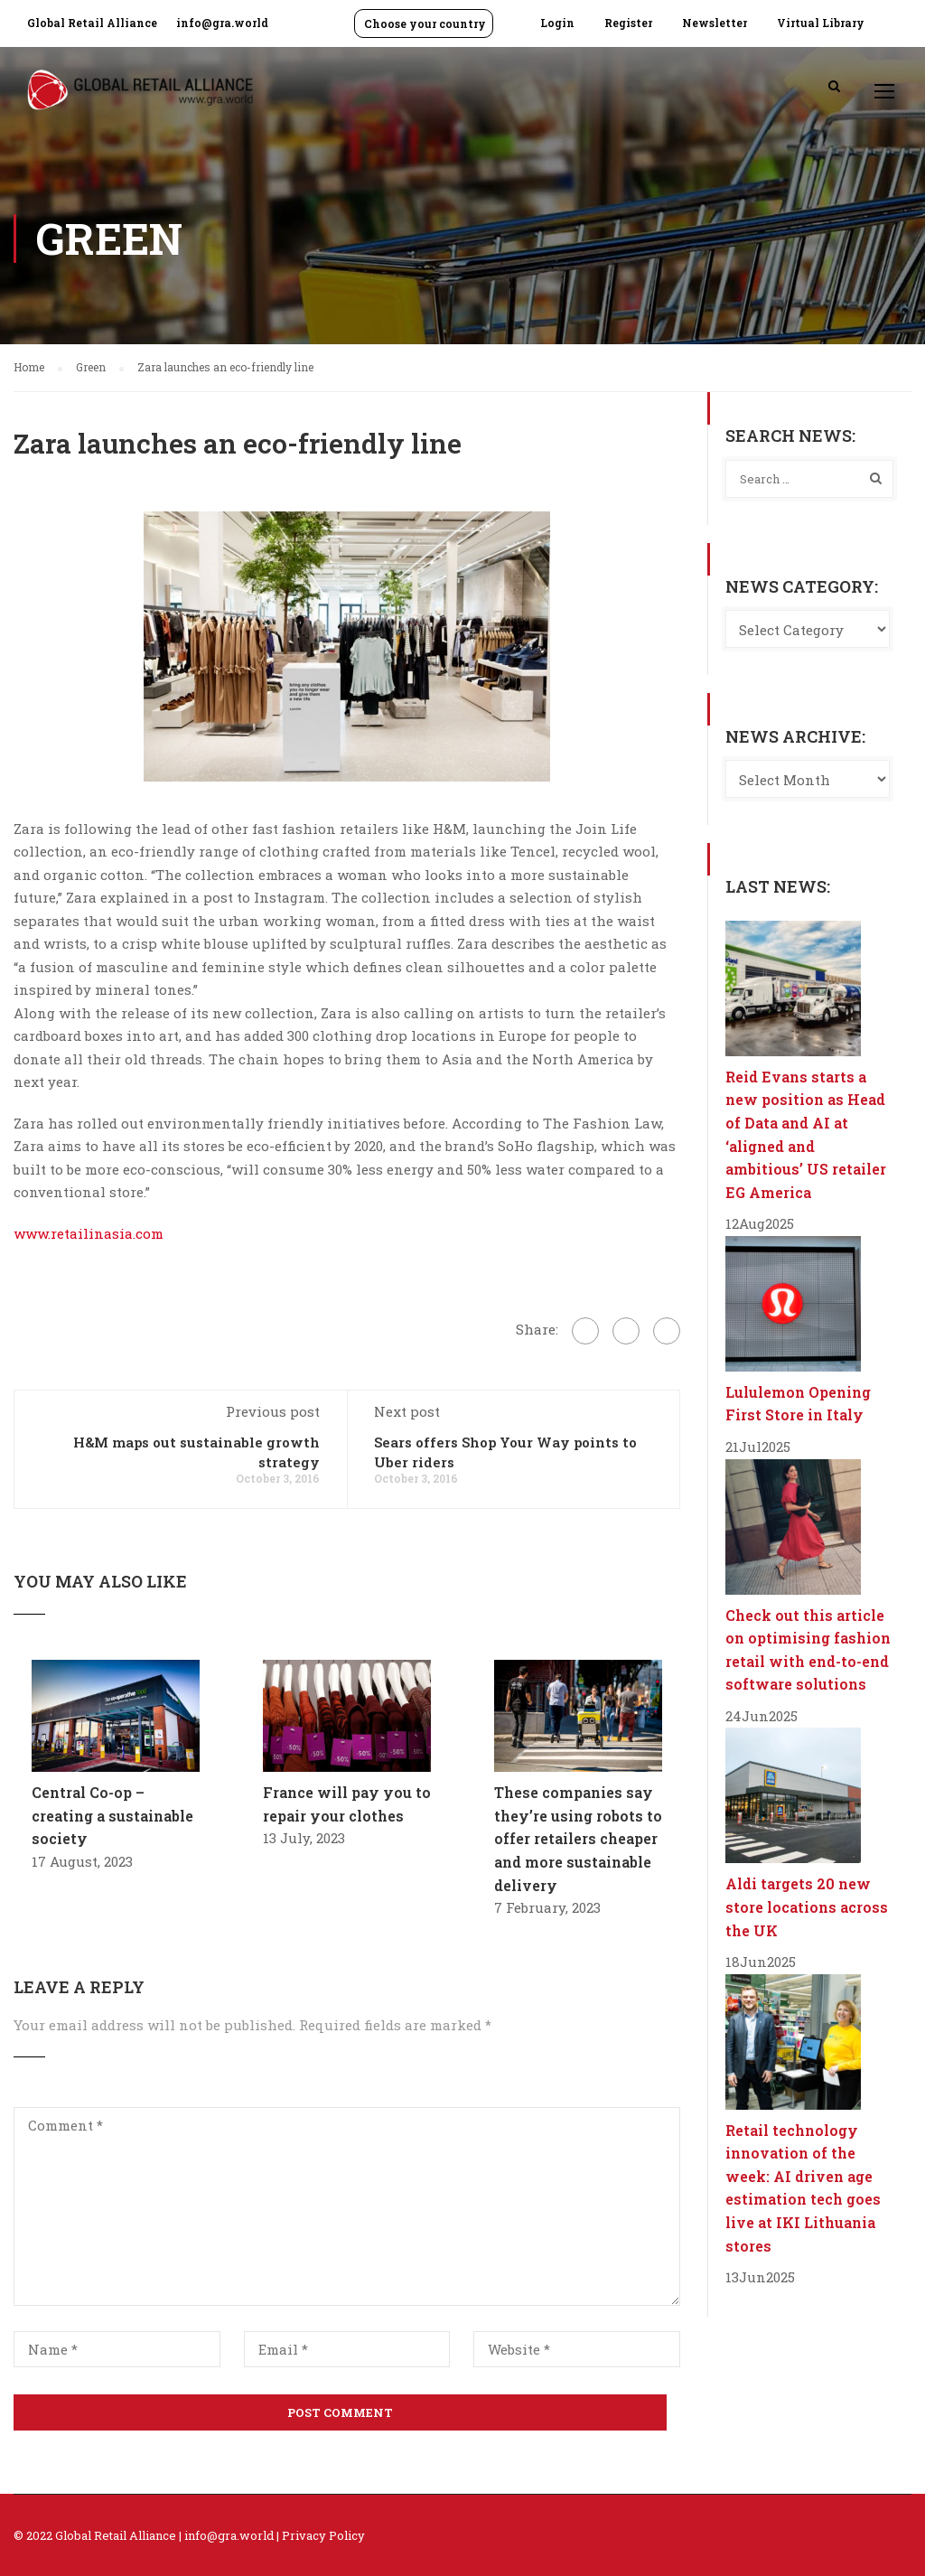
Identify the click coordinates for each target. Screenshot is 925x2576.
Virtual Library (820, 22)
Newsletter (714, 22)
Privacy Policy (323, 2535)
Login (557, 22)
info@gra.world (222, 22)
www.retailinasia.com (89, 1233)
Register (628, 22)
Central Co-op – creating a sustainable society (112, 1815)
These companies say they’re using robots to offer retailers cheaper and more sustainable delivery (578, 1838)
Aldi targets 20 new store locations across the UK (806, 1906)
